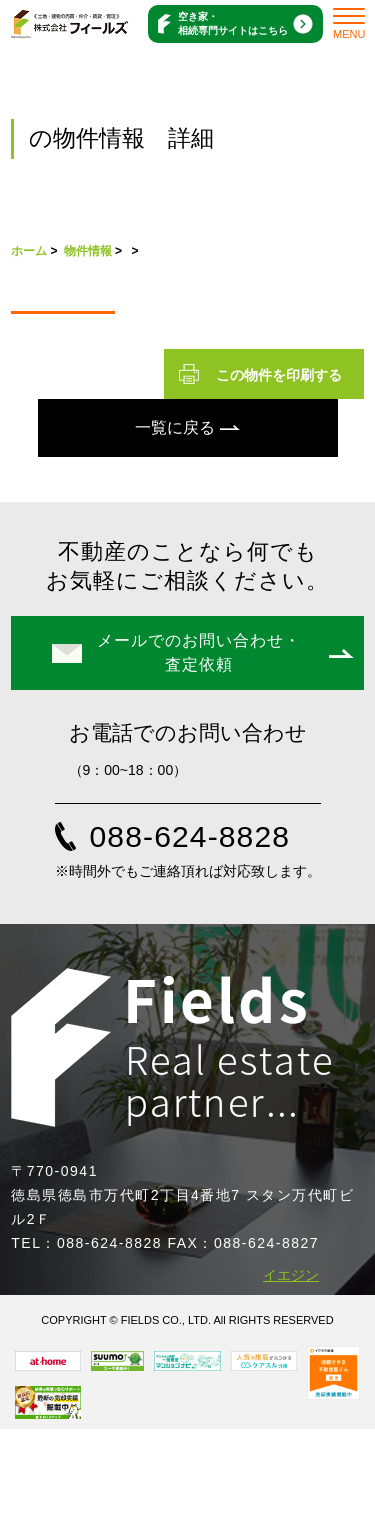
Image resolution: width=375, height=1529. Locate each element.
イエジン (291, 1275)
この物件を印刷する (279, 375)
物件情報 (88, 251)
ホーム (29, 251)
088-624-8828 (190, 836)
